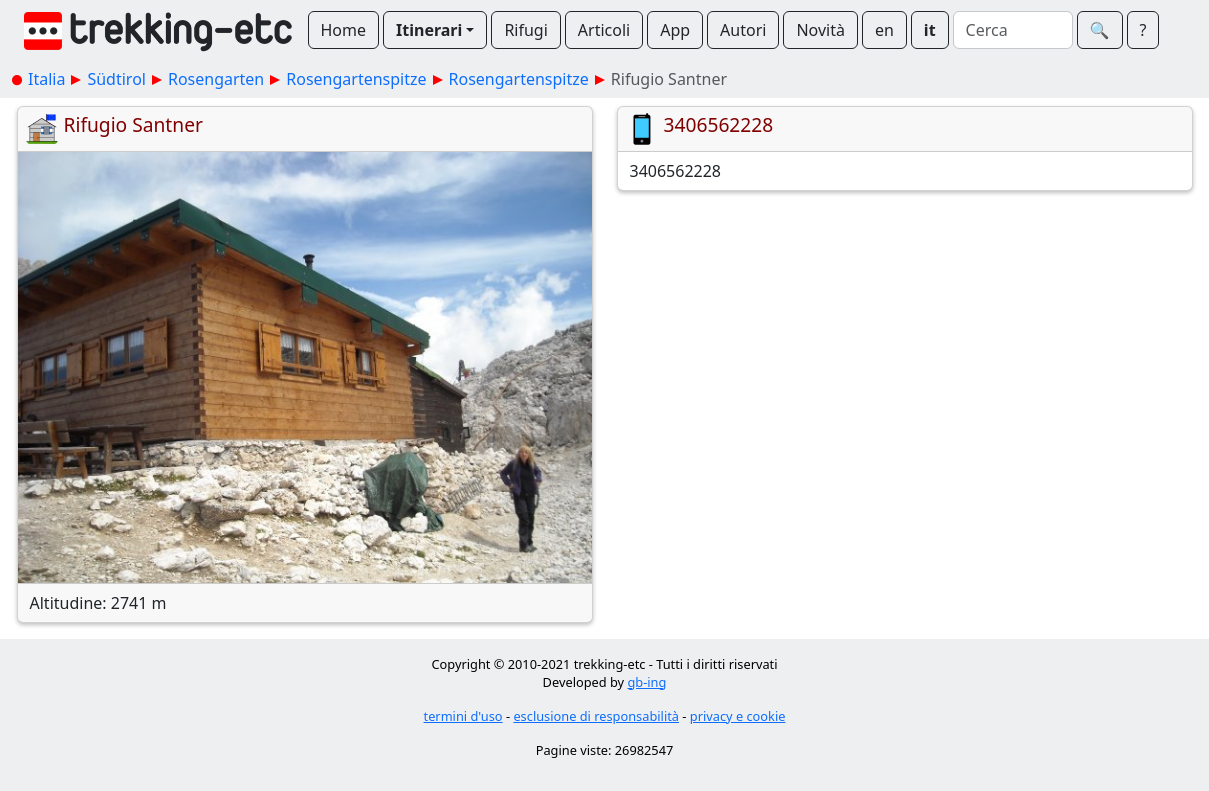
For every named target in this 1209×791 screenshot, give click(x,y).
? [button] (1143, 30)
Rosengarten (216, 79)
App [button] (675, 30)
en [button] (884, 30)
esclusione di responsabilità (596, 716)
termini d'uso (463, 716)
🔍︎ (1100, 30)
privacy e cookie (738, 716)
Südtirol (116, 79)
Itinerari (429, 30)
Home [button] (344, 30)
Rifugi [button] (525, 30)
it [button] (930, 30)
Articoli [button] (604, 30)
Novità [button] (820, 30)
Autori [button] (743, 30)
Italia (46, 79)
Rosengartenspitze (356, 79)
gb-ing (646, 682)
